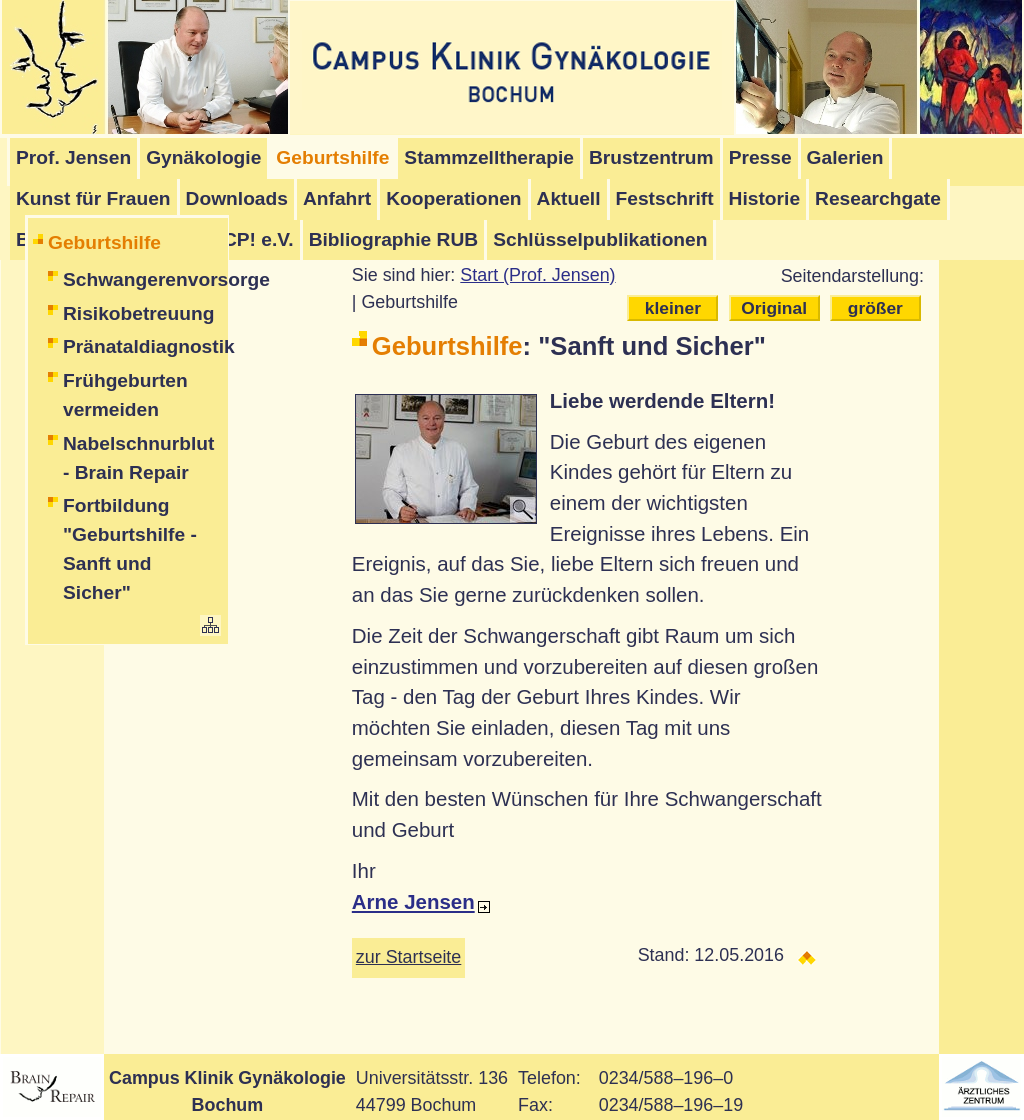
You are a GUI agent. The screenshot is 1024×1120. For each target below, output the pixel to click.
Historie (764, 198)
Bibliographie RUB (394, 239)
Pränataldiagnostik (143, 346)
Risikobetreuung (138, 313)
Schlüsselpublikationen (600, 239)
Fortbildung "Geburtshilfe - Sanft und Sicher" (130, 548)
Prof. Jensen (73, 157)
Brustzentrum (651, 157)
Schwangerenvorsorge (143, 279)
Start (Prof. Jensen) (537, 275)
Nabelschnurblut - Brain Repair (138, 458)
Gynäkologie (203, 157)
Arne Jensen (413, 901)
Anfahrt (337, 198)
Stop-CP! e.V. (234, 239)
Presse (760, 157)
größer (875, 308)
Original (774, 308)
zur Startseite (409, 957)
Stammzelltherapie (489, 157)
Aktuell (569, 198)
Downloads (237, 198)
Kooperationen (453, 198)
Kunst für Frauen (93, 198)
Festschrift (665, 198)
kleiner (673, 308)
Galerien (845, 157)
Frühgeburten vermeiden (125, 395)
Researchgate (878, 198)
